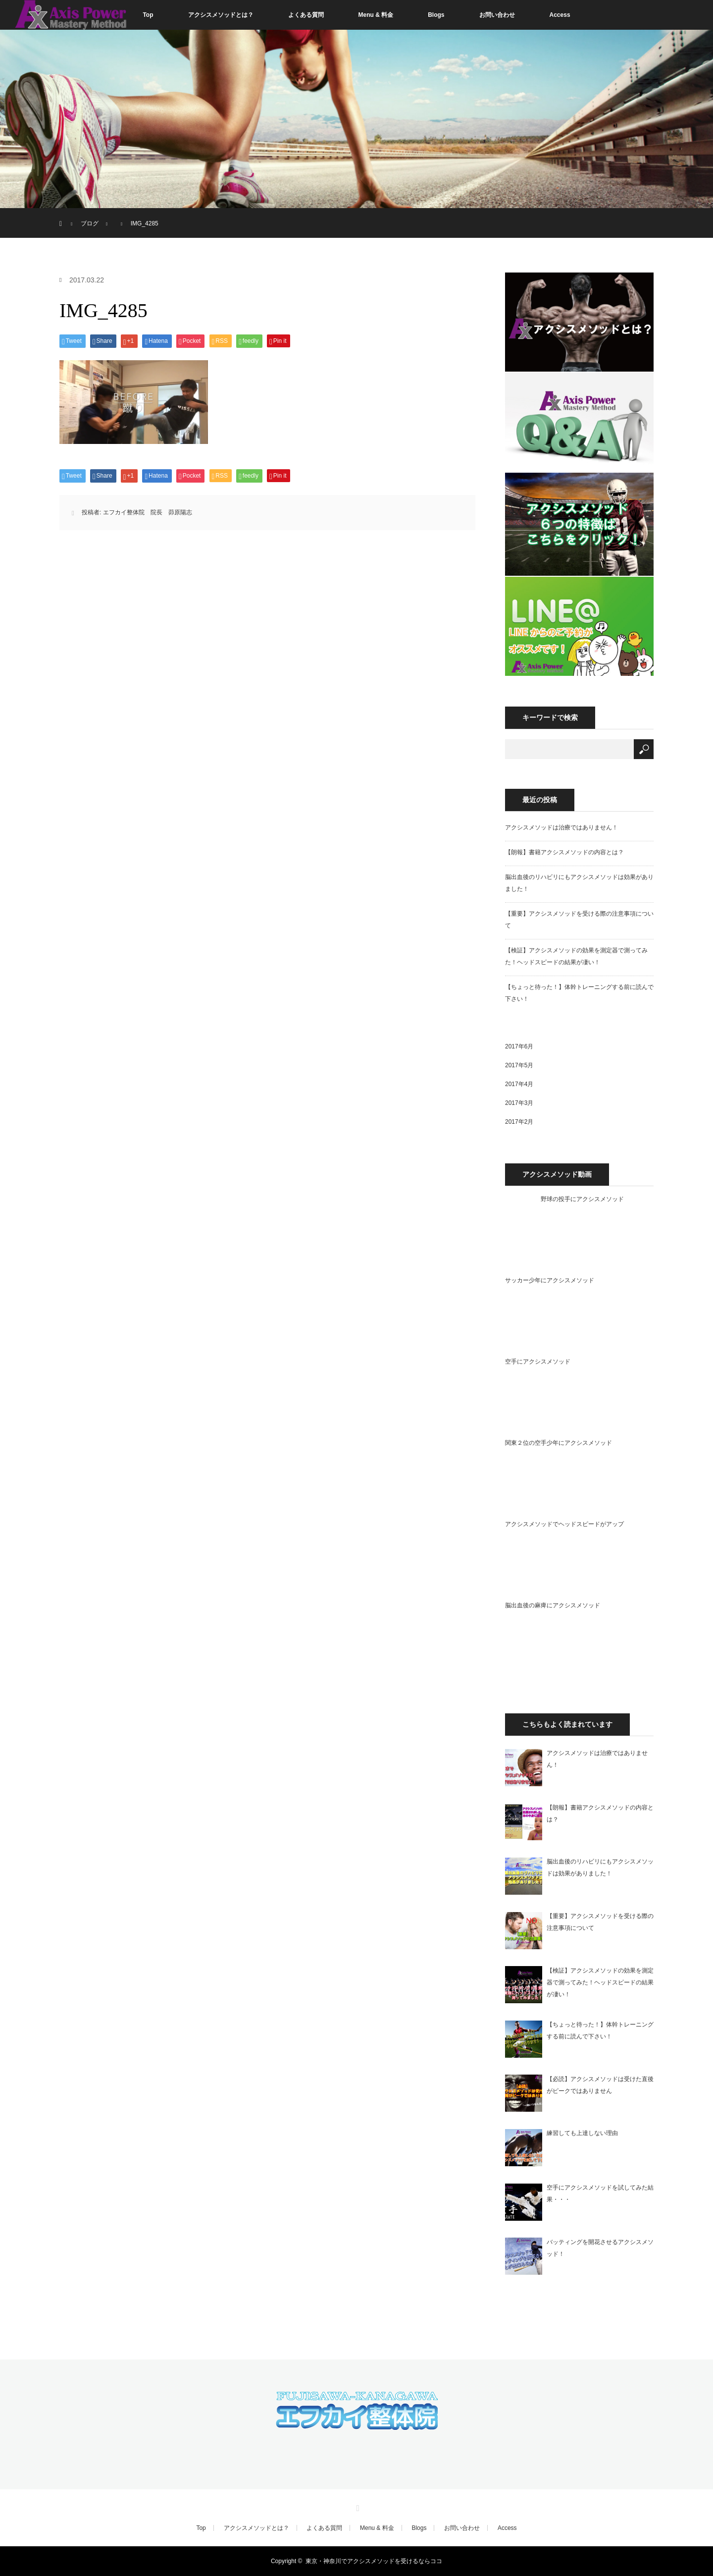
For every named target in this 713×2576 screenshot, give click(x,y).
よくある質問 (306, 14)
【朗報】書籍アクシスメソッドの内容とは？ (564, 852)
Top (148, 14)
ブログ (90, 223)
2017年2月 (519, 1121)
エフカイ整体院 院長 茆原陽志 (147, 512)
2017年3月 (519, 1102)
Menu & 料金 (376, 14)
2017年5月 (519, 1065)
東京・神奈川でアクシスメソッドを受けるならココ (374, 2561)
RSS (356, 2506)
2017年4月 (519, 1084)
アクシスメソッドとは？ (221, 14)
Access (560, 14)
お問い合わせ (497, 14)
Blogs (436, 14)
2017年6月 (519, 1046)
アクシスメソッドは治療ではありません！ (561, 827)
